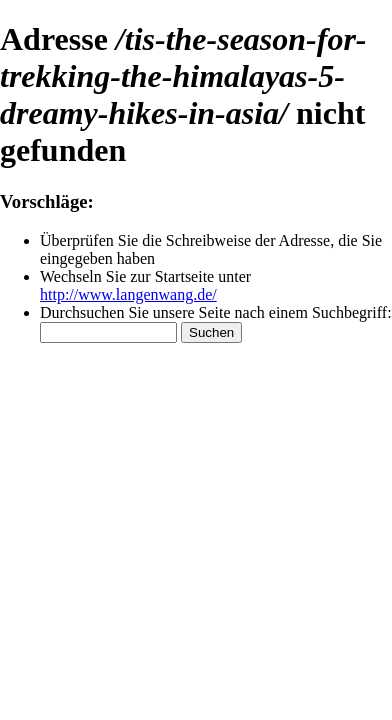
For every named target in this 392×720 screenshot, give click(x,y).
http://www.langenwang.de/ (128, 294)
